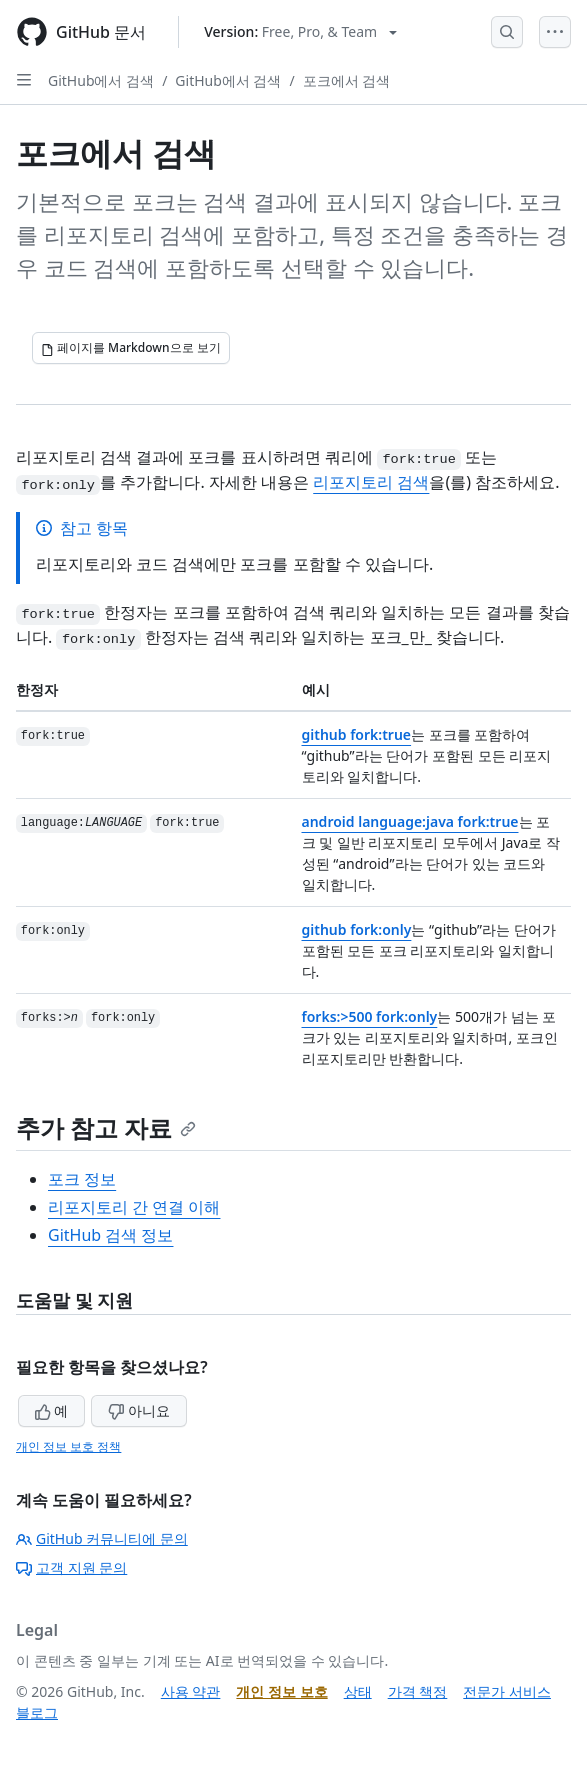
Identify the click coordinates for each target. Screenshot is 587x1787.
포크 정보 (82, 1179)
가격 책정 (418, 1691)
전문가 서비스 (507, 1691)
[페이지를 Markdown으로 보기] (131, 348)
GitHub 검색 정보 (110, 1235)
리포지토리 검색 (371, 482)
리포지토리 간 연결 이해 (134, 1207)
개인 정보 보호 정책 (68, 1446)
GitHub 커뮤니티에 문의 (102, 1538)
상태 (358, 1691)
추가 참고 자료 (106, 1127)
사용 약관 (191, 1691)
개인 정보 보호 (281, 1691)
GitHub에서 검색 (101, 80)
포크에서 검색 (347, 80)
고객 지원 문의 (71, 1567)
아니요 (139, 1410)
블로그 (37, 1712)
